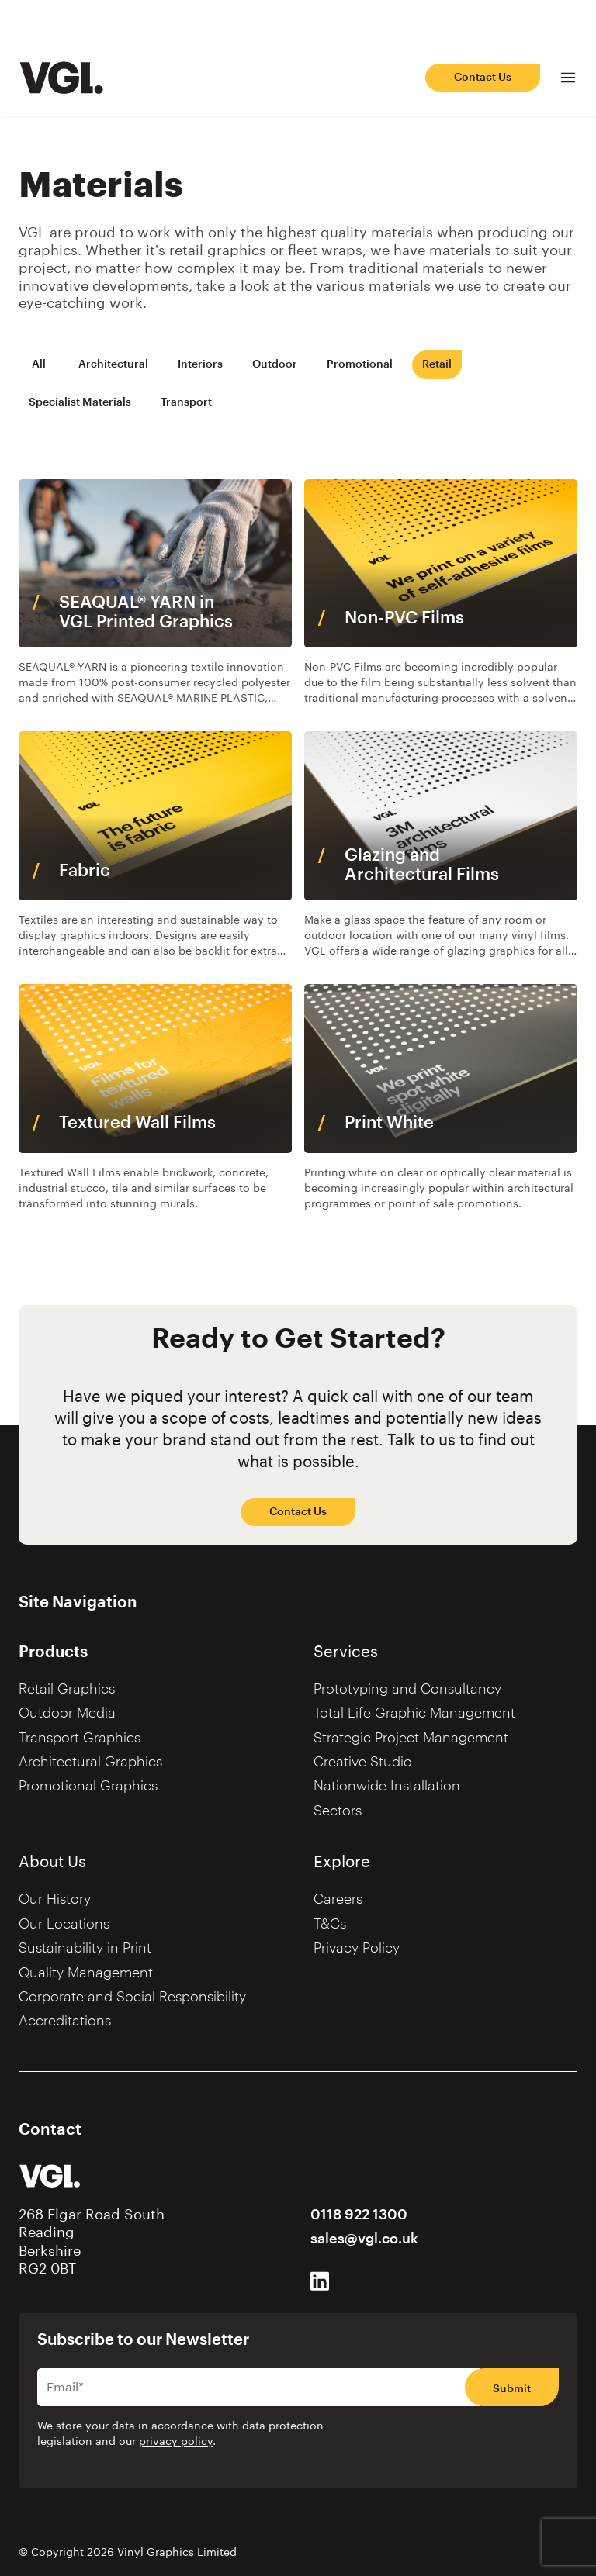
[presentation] (461, 2445)
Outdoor (274, 364)
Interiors (200, 364)
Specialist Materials (80, 402)
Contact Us (482, 77)
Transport (186, 402)
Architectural (113, 364)
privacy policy (176, 2441)
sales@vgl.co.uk (364, 2239)
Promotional (360, 364)
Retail (437, 364)
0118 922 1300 (358, 2215)
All (39, 364)
